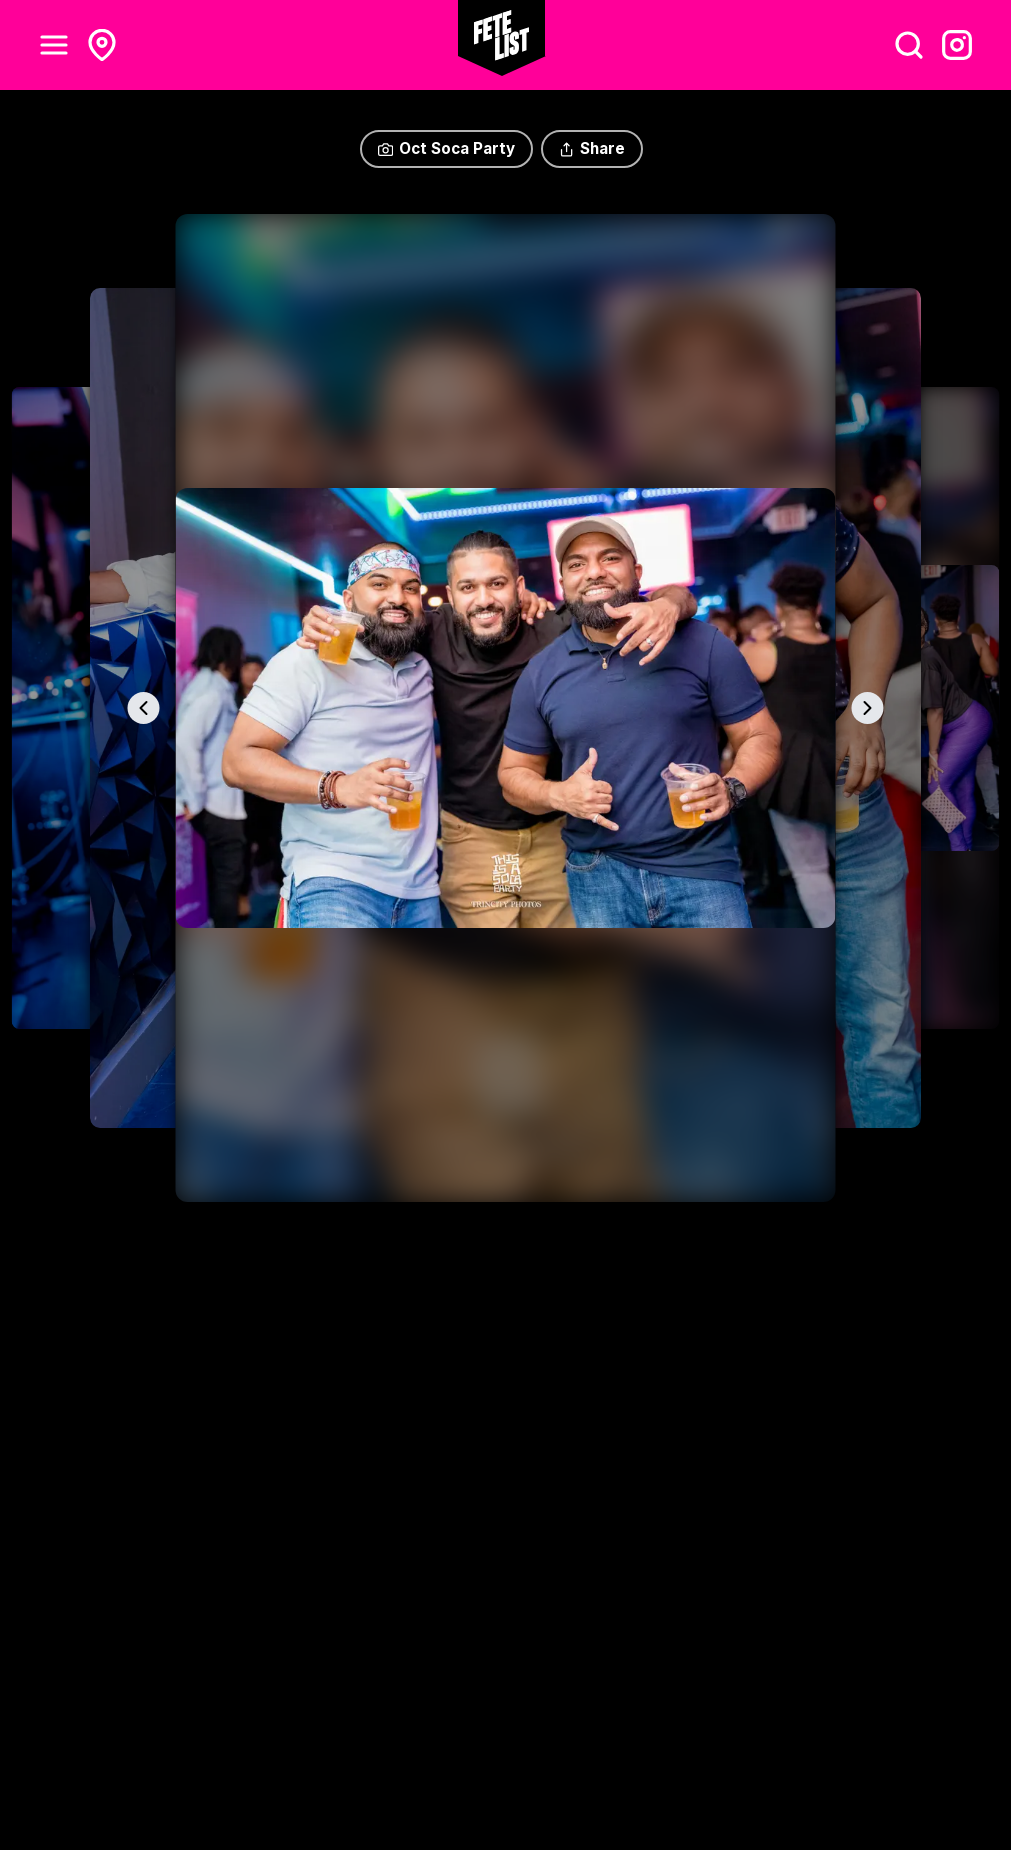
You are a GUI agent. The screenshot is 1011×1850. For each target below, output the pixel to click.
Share (592, 148)
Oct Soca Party (446, 148)
